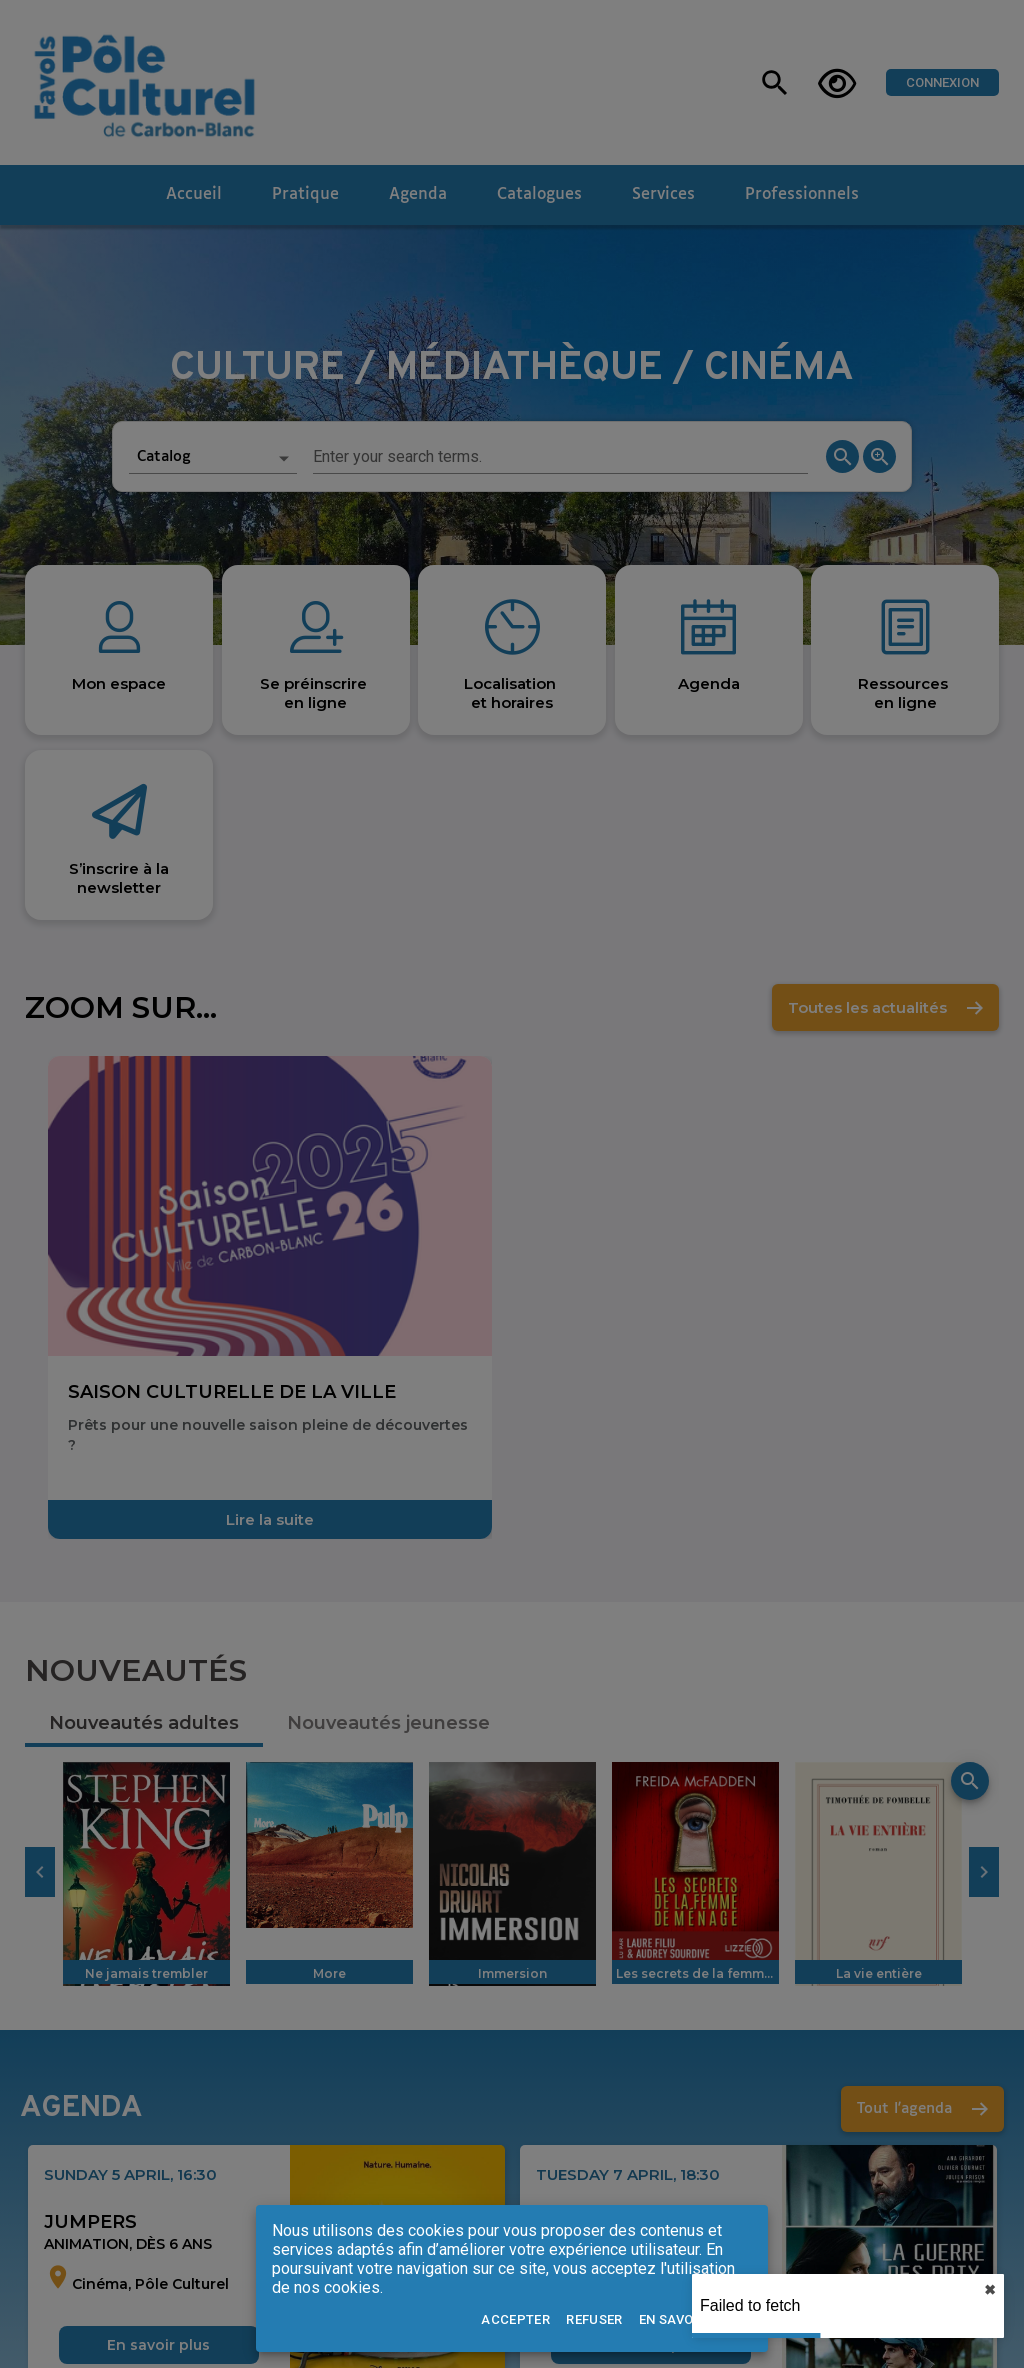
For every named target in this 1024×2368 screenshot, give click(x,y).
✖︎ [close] (990, 2290)
